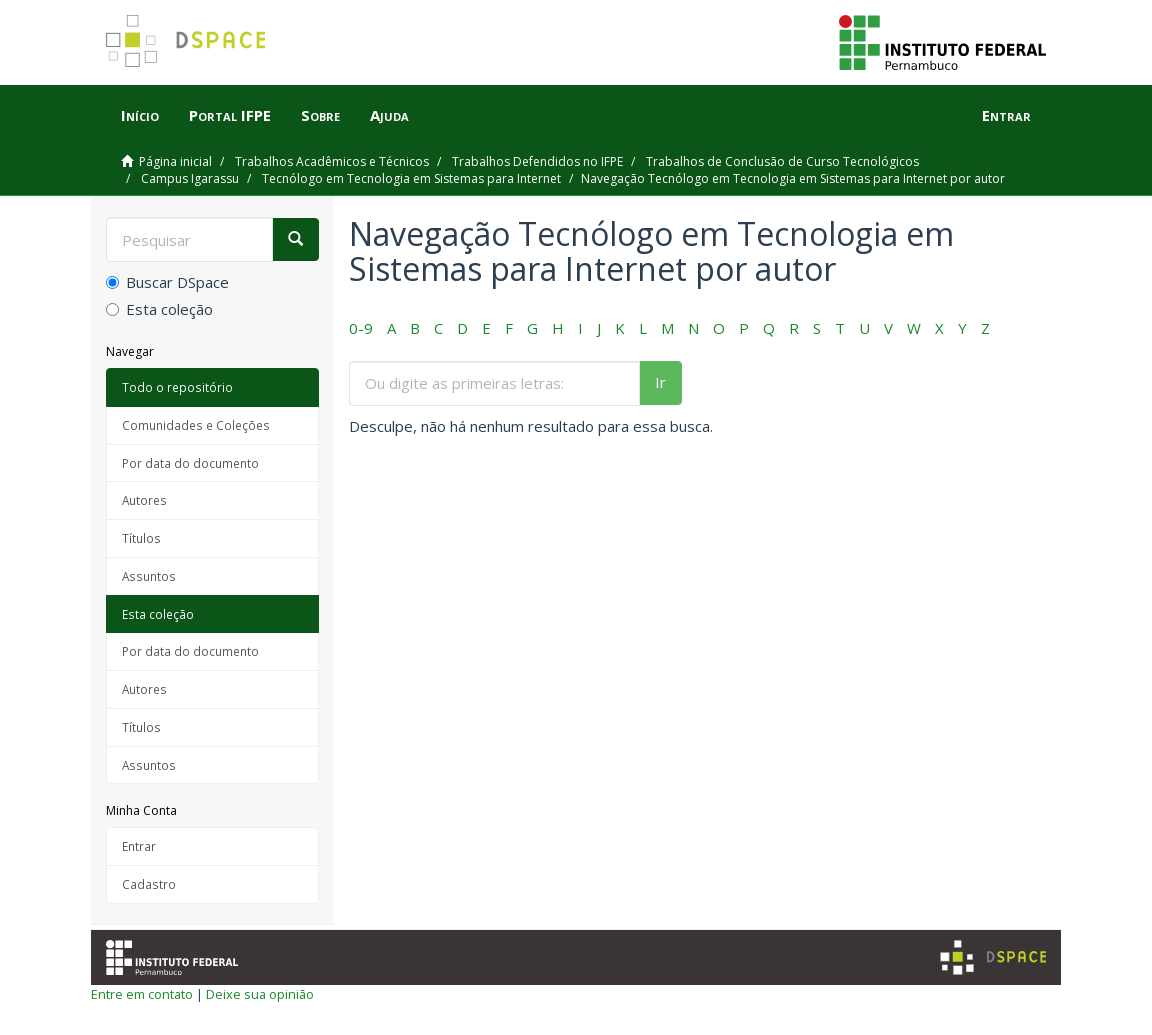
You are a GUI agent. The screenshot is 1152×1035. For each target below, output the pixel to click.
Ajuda (389, 115)
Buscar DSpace (167, 282)
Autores (144, 500)
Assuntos (149, 576)
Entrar (139, 846)
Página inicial (175, 161)
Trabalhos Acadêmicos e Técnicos (332, 161)
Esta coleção (159, 309)
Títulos (141, 538)
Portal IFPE (230, 115)
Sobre (320, 115)
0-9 (361, 328)
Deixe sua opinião (260, 994)
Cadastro (149, 884)
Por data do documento (190, 463)
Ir (660, 382)
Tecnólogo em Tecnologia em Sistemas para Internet (411, 178)
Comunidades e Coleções (196, 425)
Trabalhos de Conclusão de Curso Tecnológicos (782, 161)
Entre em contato (142, 994)
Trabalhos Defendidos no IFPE (537, 161)
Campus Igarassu (190, 178)
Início (140, 115)
